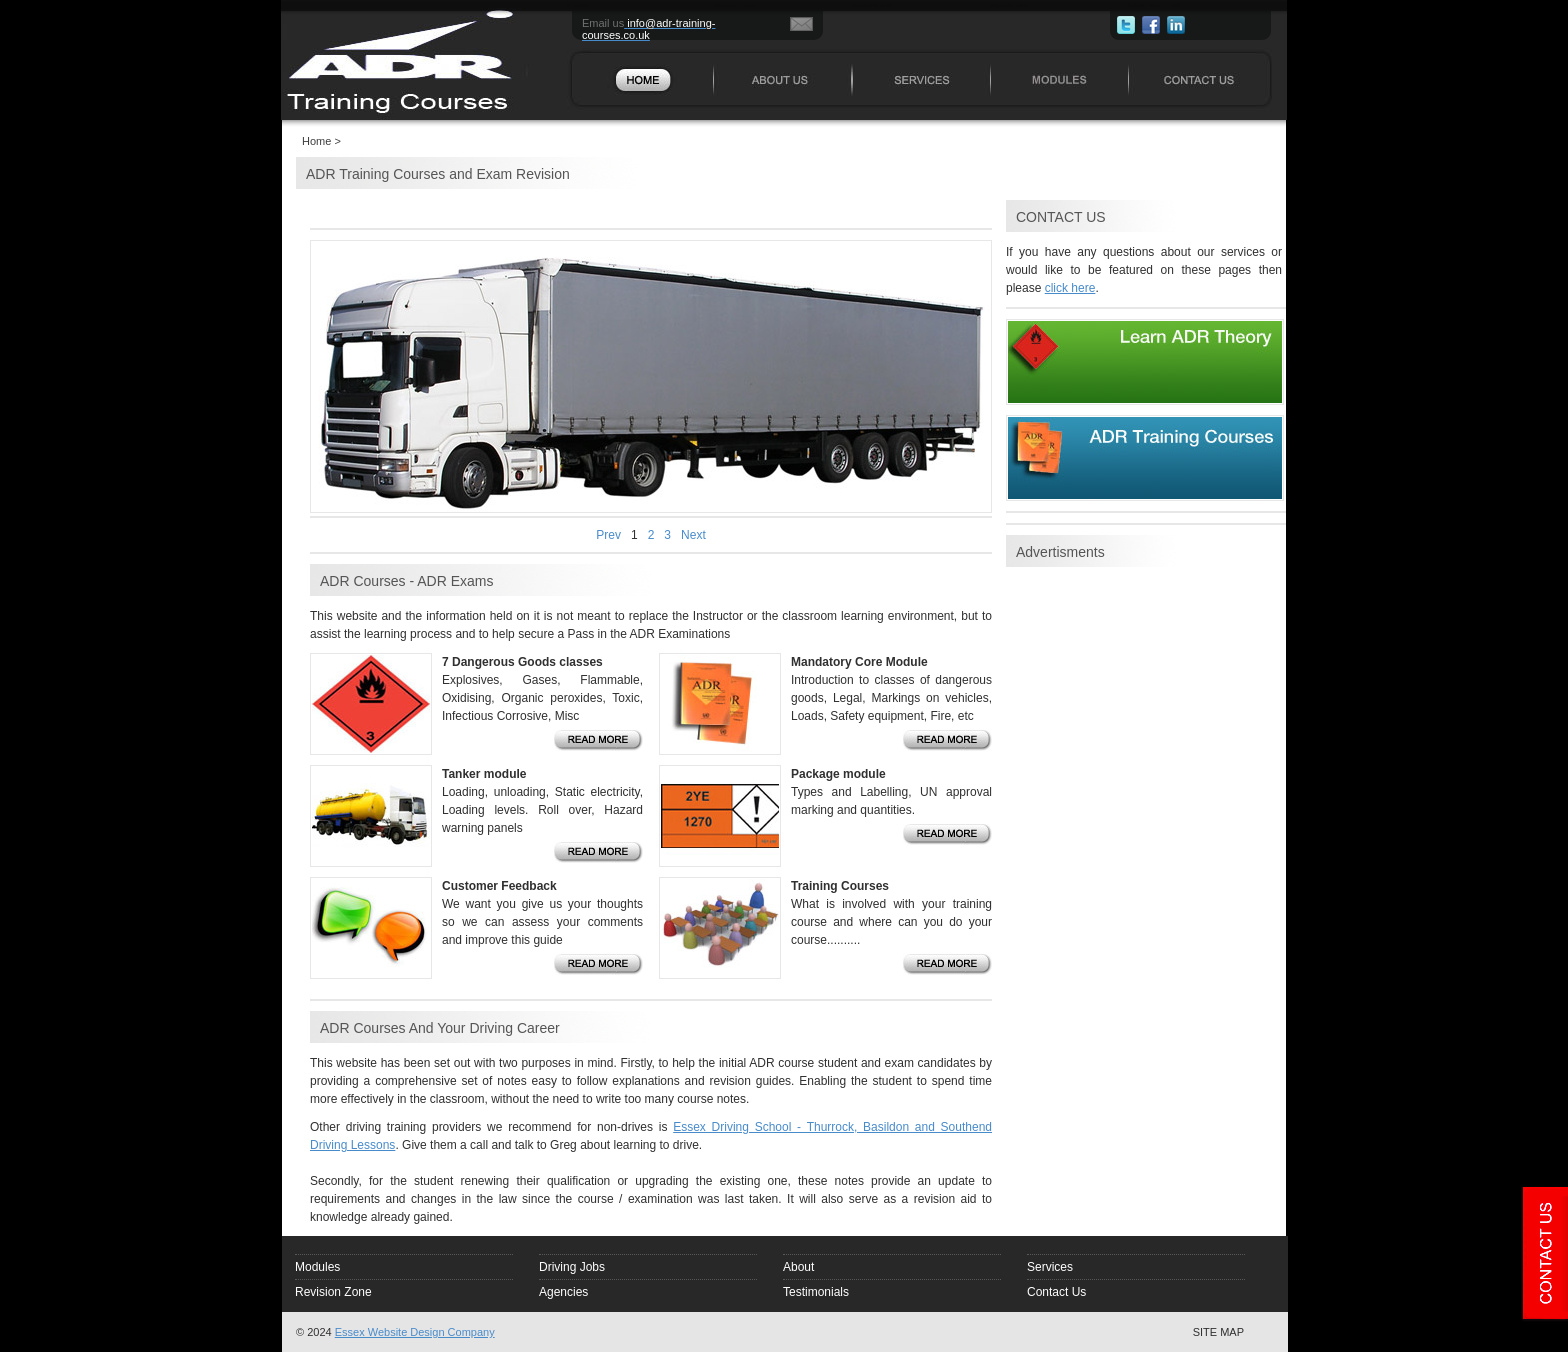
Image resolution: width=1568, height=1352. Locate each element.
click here (1070, 288)
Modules (317, 1267)
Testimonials (816, 1292)
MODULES (1010, 4)
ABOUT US (734, 4)
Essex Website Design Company (415, 1332)
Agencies (563, 1292)
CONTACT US (1153, 4)
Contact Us (1056, 1292)
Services (1050, 1267)
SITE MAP (1218, 1332)
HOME (579, 4)
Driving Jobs (572, 1267)
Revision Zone (333, 1292)
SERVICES (872, 4)
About (798, 1267)
